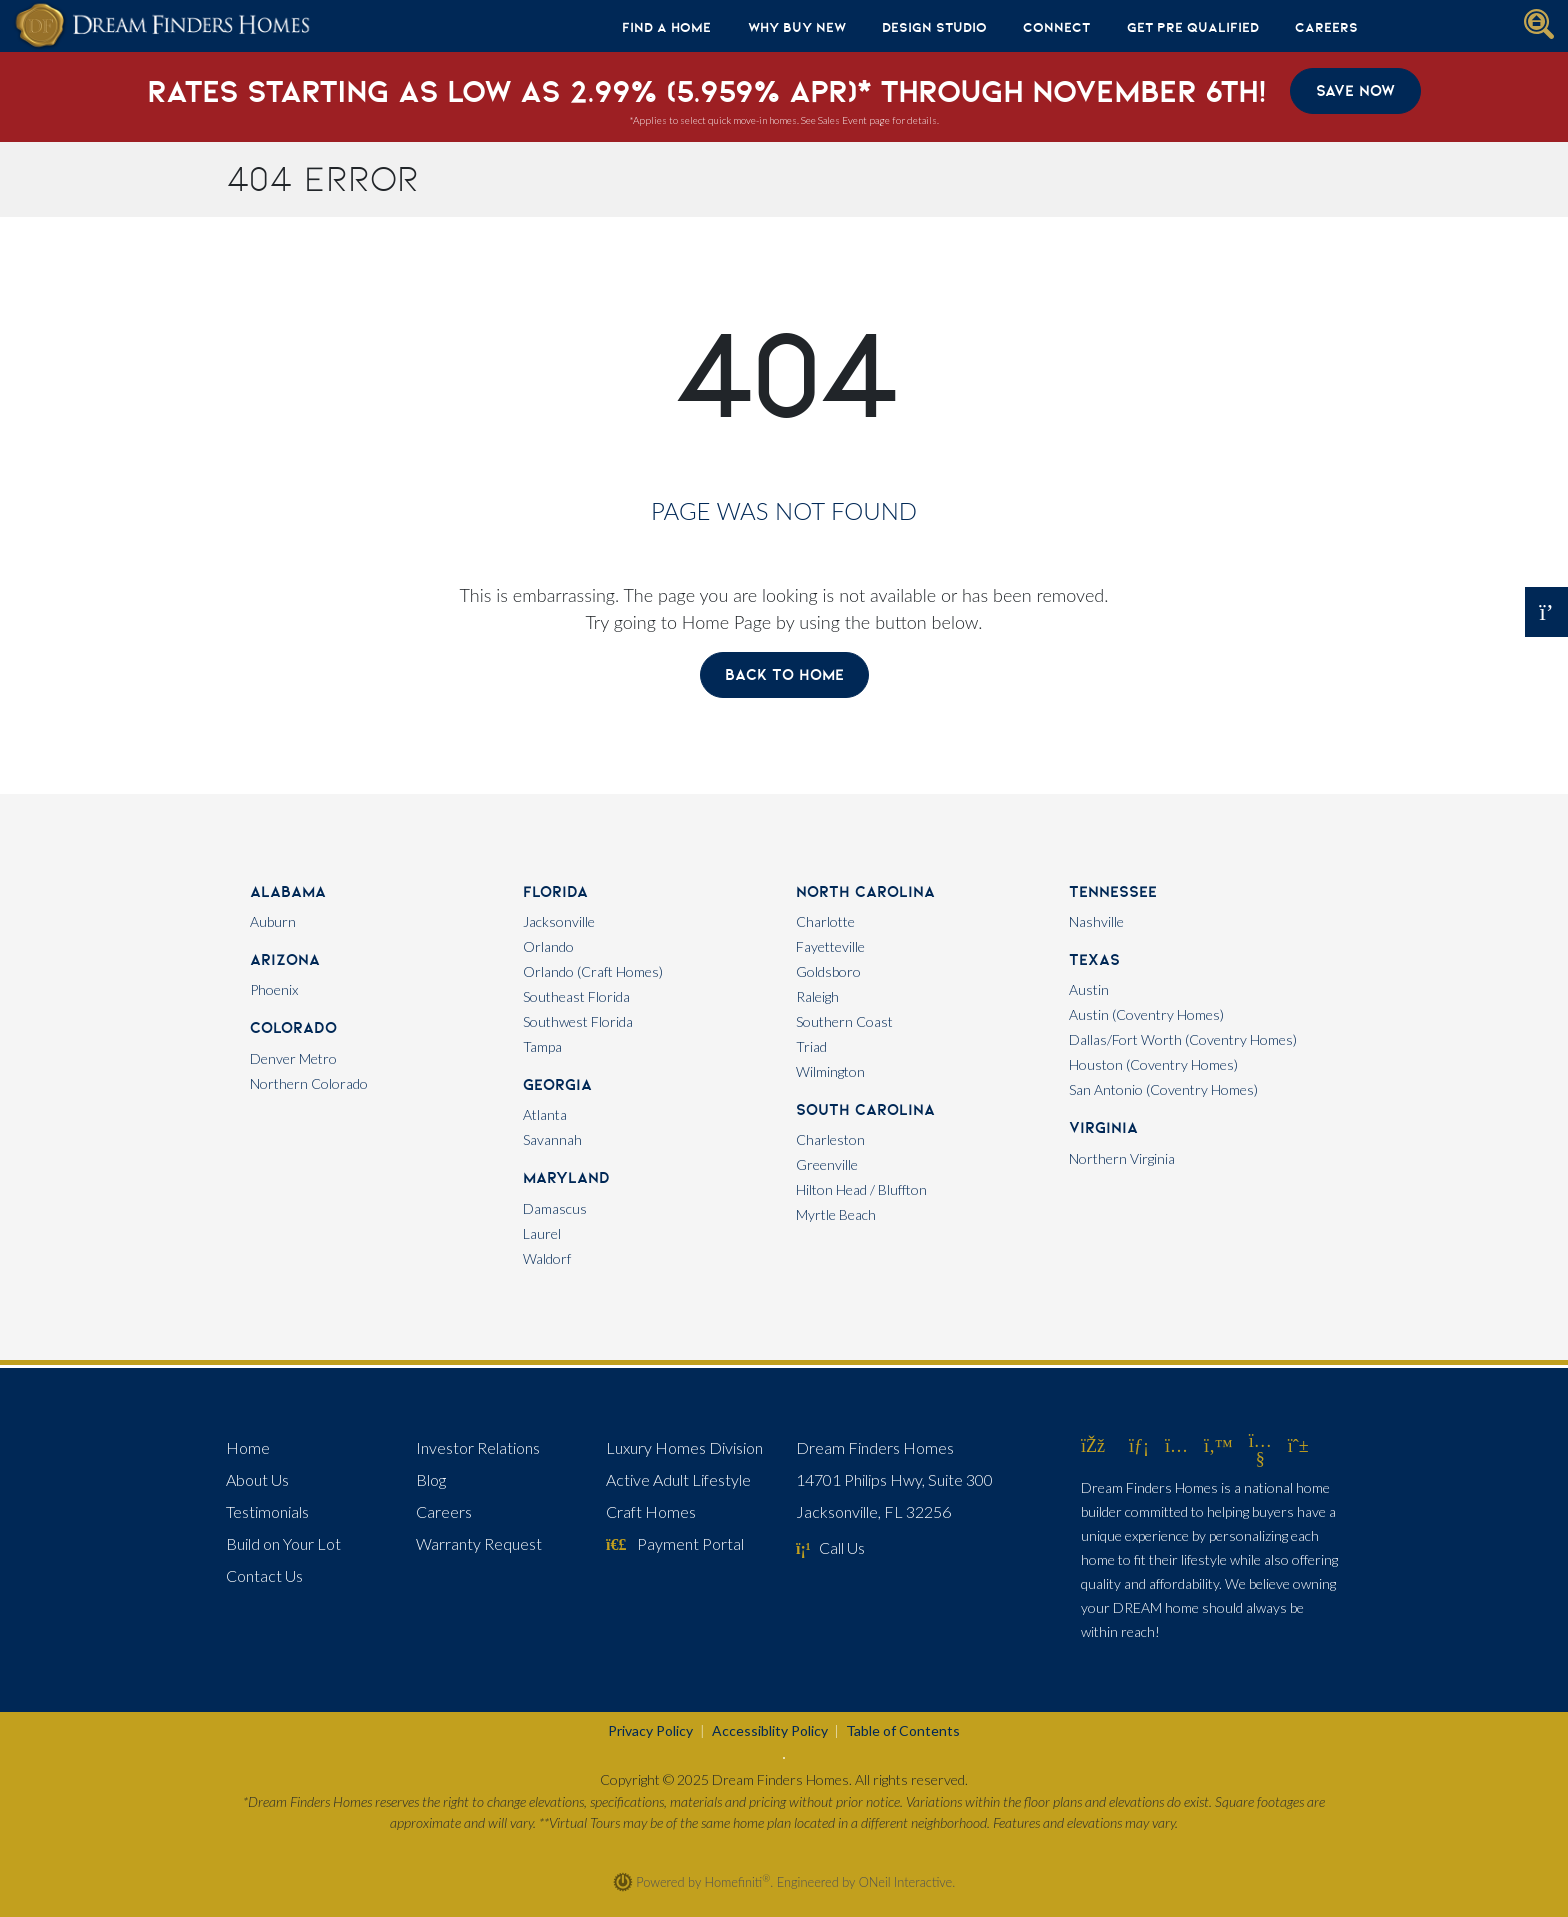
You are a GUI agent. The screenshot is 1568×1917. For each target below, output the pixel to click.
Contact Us (264, 1575)
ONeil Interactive (906, 1882)
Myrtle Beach (836, 1214)
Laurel (542, 1233)
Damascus (555, 1208)
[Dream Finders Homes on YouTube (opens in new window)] (1260, 1458)
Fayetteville (830, 946)
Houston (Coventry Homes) (1153, 1064)
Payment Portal (675, 1543)
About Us (257, 1479)
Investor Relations (478, 1447)
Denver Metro (293, 1058)
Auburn (273, 921)
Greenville (827, 1164)
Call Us (830, 1547)
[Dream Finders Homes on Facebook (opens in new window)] (1093, 1445)
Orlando (548, 946)
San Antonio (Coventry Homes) (1163, 1089)
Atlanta (545, 1114)
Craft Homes (651, 1511)
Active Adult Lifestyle (678, 1479)
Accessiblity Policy (770, 1730)
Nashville (1096, 921)
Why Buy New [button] (797, 27)
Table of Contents (903, 1730)
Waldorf (547, 1258)
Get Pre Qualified (1193, 27)
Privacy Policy (650, 1730)
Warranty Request (479, 1543)
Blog (431, 1479)
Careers (1326, 27)
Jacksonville (559, 921)
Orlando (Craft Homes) (593, 971)
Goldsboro (828, 971)
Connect (1056, 27)
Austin (1089, 989)
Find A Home (666, 27)
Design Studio (934, 27)
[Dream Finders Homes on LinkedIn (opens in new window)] (1139, 1445)
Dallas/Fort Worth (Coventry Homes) (1183, 1039)
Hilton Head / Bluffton (861, 1189)
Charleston (830, 1139)
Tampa (542, 1046)
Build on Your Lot (283, 1543)
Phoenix (274, 989)
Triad (811, 1046)
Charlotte (825, 921)
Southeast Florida (576, 996)
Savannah (552, 1139)
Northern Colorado (309, 1083)
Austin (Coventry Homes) (1146, 1014)
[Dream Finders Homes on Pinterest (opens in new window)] (1298, 1445)
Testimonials (267, 1511)
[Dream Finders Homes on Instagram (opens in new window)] (1176, 1445)
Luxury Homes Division (684, 1447)
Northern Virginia (1122, 1158)
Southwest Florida (578, 1021)
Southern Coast (844, 1021)
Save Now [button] (1355, 90)
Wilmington (830, 1071)
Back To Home (784, 674)
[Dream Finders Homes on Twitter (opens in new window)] (1218, 1445)
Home (248, 1447)
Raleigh (817, 996)
